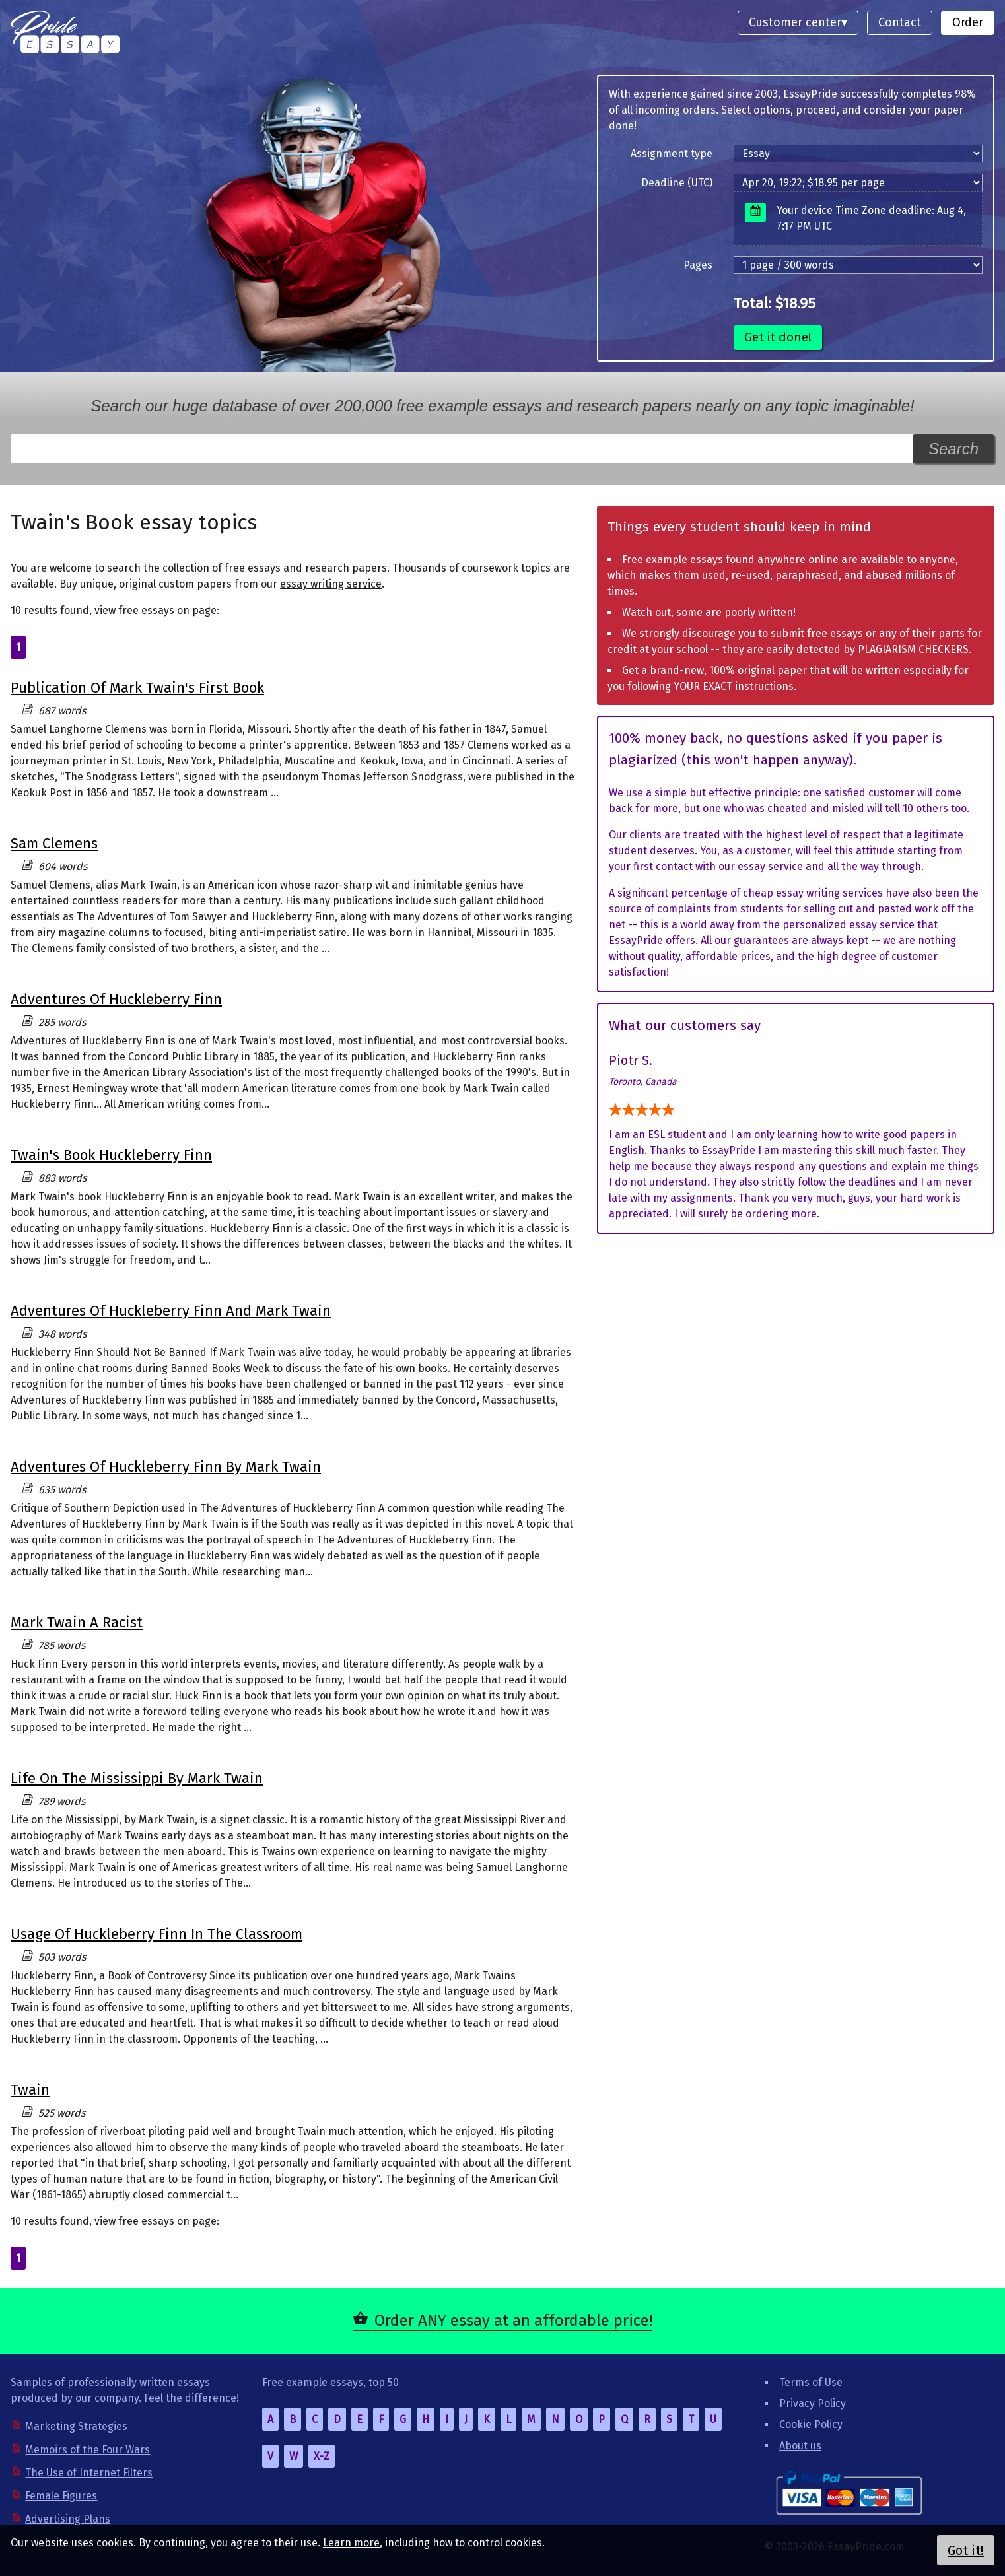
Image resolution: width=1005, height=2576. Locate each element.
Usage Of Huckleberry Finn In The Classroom (156, 1934)
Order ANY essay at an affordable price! (513, 2320)
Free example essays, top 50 (330, 2382)
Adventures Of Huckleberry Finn (116, 999)
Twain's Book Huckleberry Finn (111, 1155)
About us (800, 2445)
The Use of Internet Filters (89, 2472)
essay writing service (331, 584)
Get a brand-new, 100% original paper (714, 670)
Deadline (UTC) (676, 182)
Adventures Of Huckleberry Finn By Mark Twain (166, 1466)
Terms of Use (811, 2382)
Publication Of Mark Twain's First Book (137, 687)
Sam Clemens (54, 843)
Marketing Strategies (76, 2426)
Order (967, 22)
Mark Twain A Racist (77, 1622)
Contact (899, 22)
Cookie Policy (811, 2424)
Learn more (351, 2542)
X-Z (321, 2456)
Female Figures (61, 2496)
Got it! (966, 2550)
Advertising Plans (67, 2519)
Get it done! (778, 337)
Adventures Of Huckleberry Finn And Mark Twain (171, 1311)
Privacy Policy (812, 2403)
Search (953, 449)
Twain (30, 2090)
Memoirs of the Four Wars (87, 2449)
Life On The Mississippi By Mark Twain (137, 1778)
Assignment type (671, 153)
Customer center (795, 22)
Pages (697, 265)
